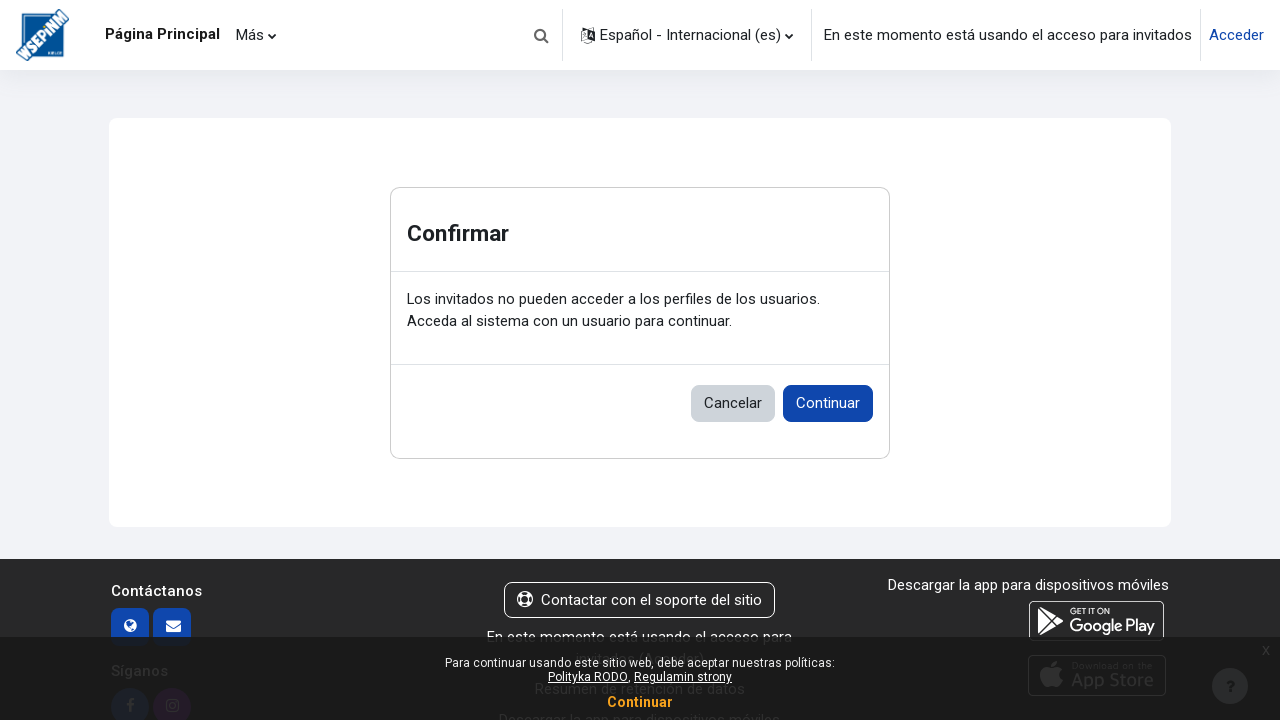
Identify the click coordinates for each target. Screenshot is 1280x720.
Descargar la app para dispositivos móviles (1028, 586)
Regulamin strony (683, 677)
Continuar (828, 404)
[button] (541, 35)
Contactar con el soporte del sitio (639, 601)
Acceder (1236, 35)
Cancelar (733, 404)
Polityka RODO (588, 677)
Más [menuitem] (250, 35)
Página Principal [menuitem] (162, 34)
